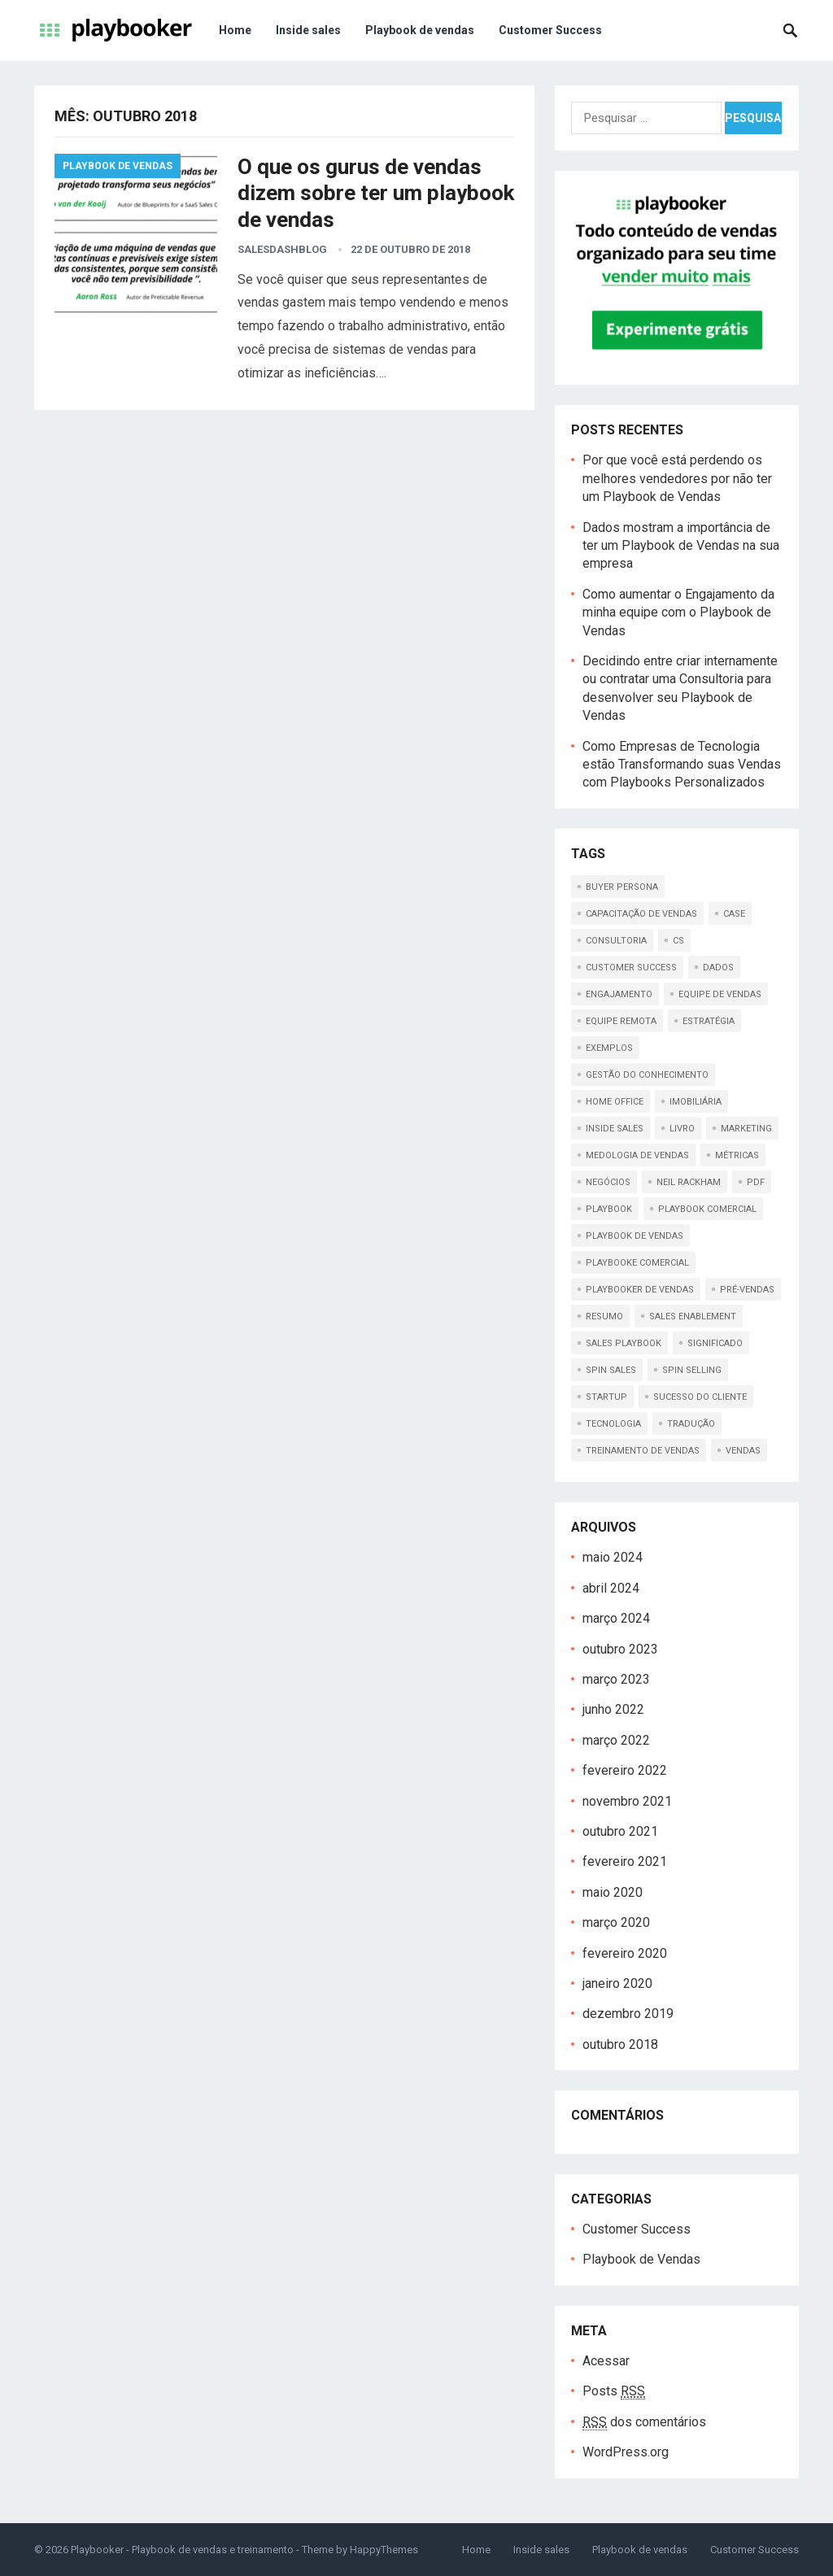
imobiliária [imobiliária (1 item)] (695, 1101)
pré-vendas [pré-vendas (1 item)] (747, 1289)
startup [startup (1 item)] (606, 1397)
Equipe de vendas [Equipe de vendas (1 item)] (719, 994)
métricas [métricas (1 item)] (737, 1155)
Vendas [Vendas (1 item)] (743, 1450)
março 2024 (616, 1618)
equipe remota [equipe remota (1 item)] (621, 1021)
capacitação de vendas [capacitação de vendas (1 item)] (641, 914)
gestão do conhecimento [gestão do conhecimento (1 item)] (647, 1075)
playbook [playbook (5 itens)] (609, 1209)
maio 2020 (612, 1892)
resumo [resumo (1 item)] (604, 1316)
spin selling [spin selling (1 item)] (692, 1370)
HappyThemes (384, 2549)
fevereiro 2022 (624, 1770)
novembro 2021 (627, 1801)
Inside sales (308, 30)
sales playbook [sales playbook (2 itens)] (623, 1343)
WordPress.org (625, 2452)
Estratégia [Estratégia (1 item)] (709, 1021)
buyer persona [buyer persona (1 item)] (622, 887)
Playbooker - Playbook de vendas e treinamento (182, 2549)
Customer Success (550, 30)
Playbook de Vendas (117, 166)
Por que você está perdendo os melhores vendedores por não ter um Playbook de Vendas (677, 478)
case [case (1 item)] (734, 914)
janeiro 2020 (617, 1983)
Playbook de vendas (419, 30)
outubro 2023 (620, 1649)
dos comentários (644, 2422)
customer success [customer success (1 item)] (631, 967)
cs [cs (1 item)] (678, 940)
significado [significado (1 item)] (715, 1343)
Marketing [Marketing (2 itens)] (746, 1128)
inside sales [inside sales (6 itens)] (614, 1128)
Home (235, 30)
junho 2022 (613, 1709)
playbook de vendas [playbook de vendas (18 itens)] (634, 1236)
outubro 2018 (620, 2044)
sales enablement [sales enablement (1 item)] (692, 1316)
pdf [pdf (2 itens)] (756, 1182)
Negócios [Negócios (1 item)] (608, 1182)
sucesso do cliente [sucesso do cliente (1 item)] (700, 1397)
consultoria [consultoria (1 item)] (616, 940)
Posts (613, 2391)
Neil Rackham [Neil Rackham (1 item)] (688, 1182)
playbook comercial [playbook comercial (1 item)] (707, 1209)
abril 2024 (610, 1588)
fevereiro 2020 (624, 1953)
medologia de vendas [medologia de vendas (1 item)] (637, 1155)
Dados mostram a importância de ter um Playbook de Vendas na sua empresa (680, 546)
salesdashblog (282, 249)
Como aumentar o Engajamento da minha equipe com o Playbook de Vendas (678, 612)
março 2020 (616, 1922)
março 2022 (616, 1740)
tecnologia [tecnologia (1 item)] (613, 1424)
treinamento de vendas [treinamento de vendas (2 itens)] (643, 1450)
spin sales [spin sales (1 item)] (611, 1370)
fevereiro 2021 (624, 1861)
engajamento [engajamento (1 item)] (619, 994)
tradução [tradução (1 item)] (691, 1424)
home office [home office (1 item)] (614, 1101)
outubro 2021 (620, 1831)
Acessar (606, 2361)
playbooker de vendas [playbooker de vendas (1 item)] (640, 1289)
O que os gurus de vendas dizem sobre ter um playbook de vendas (376, 193)
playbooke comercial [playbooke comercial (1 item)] (637, 1262)
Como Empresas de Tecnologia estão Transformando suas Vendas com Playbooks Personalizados (681, 765)
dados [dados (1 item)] (718, 967)
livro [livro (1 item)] (682, 1128)
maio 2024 (612, 1557)
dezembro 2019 (628, 2013)
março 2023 (616, 1679)
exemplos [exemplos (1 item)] (609, 1048)
